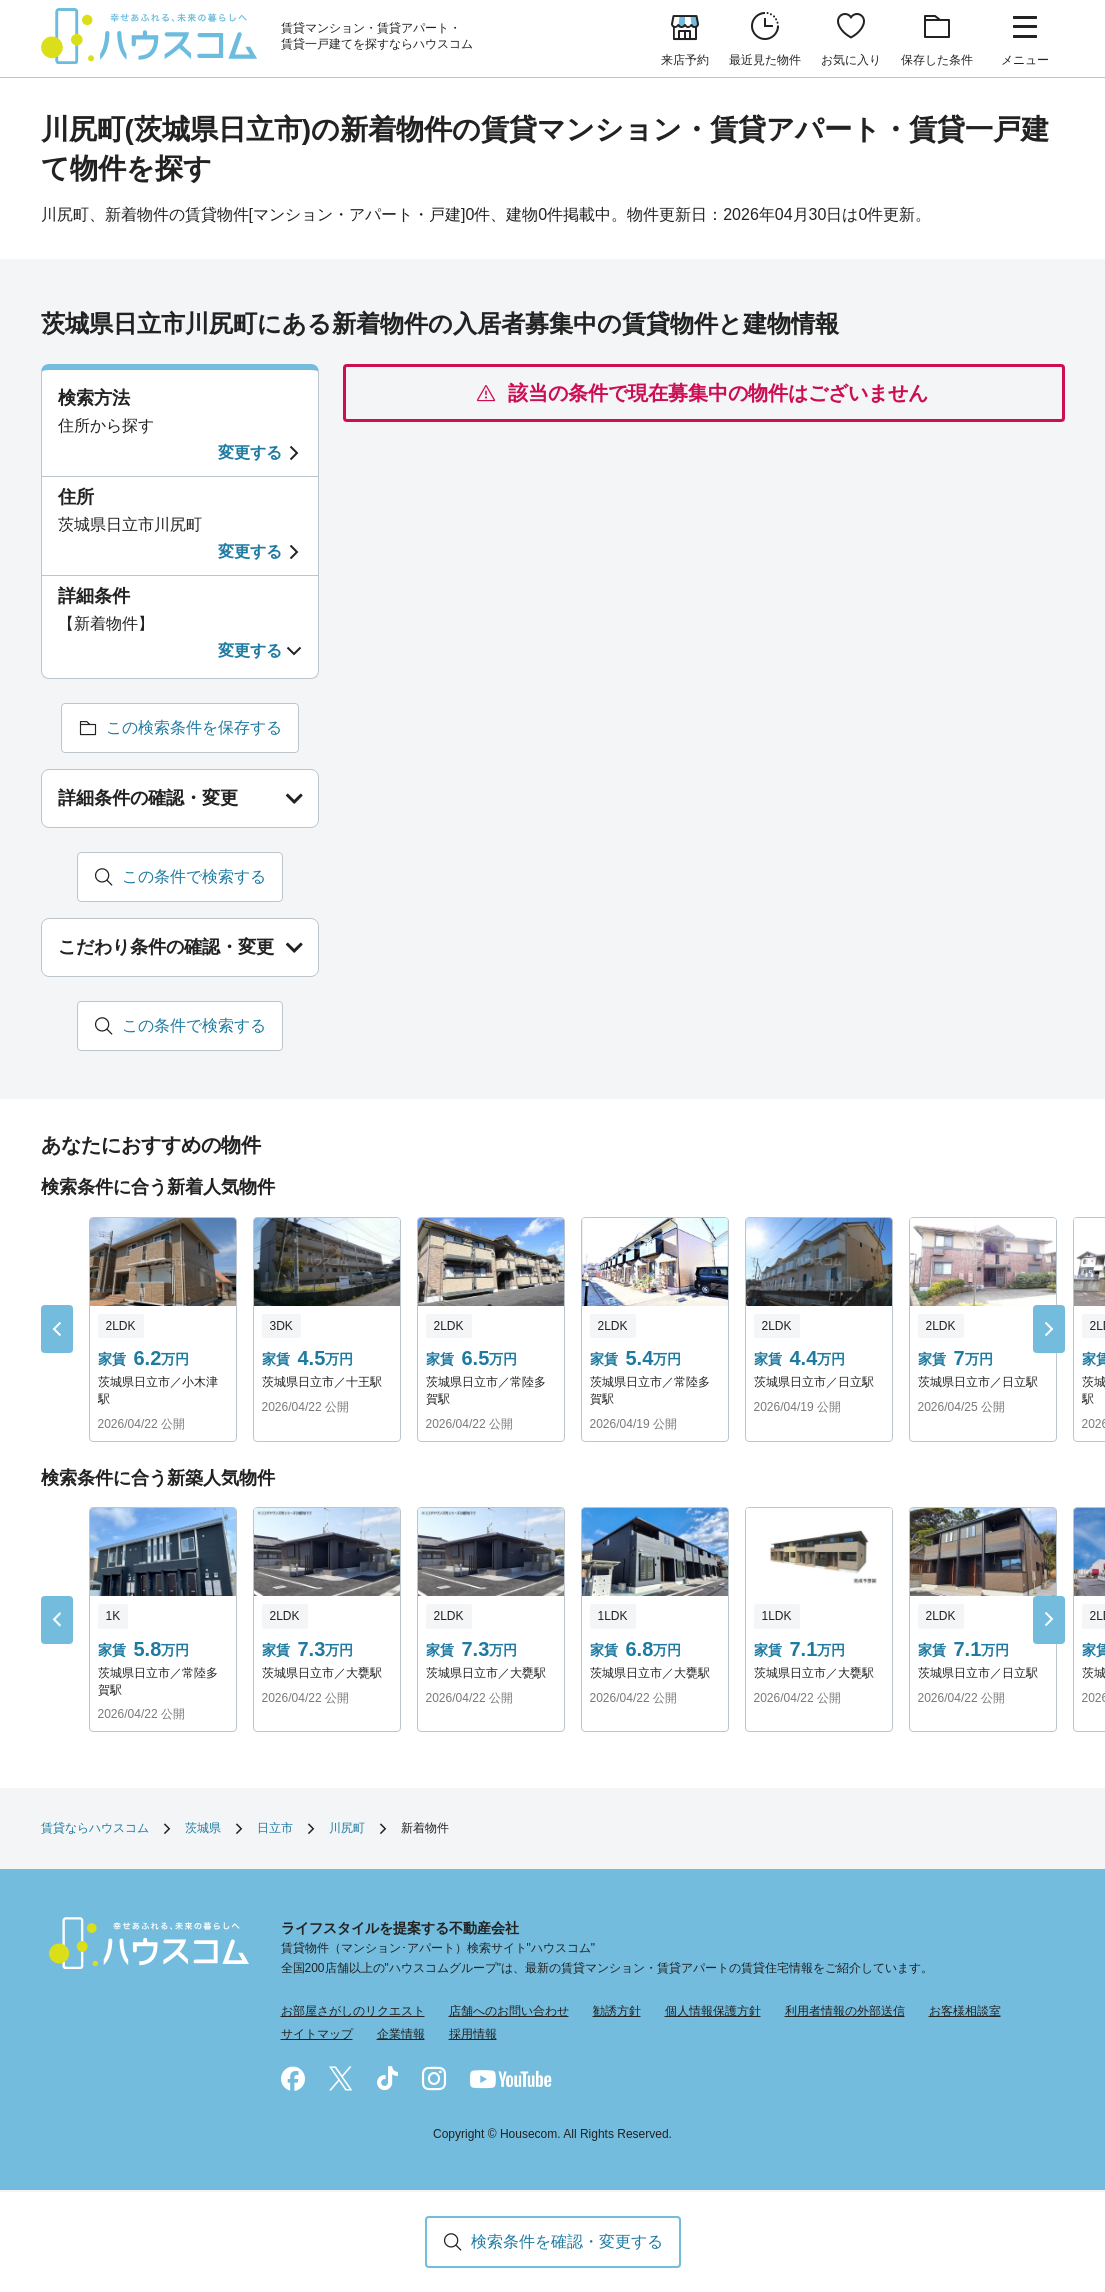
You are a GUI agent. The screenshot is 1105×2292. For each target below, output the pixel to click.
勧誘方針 (617, 2011)
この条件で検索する (194, 876)
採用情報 (473, 2034)
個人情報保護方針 (713, 2011)
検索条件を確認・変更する (567, 2241)
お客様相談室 (965, 2011)
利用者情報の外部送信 (845, 2011)
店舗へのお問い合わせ (509, 2011)
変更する (250, 452)
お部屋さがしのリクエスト (353, 2011)
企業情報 (401, 2034)
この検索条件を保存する (194, 727)
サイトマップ (317, 2034)
